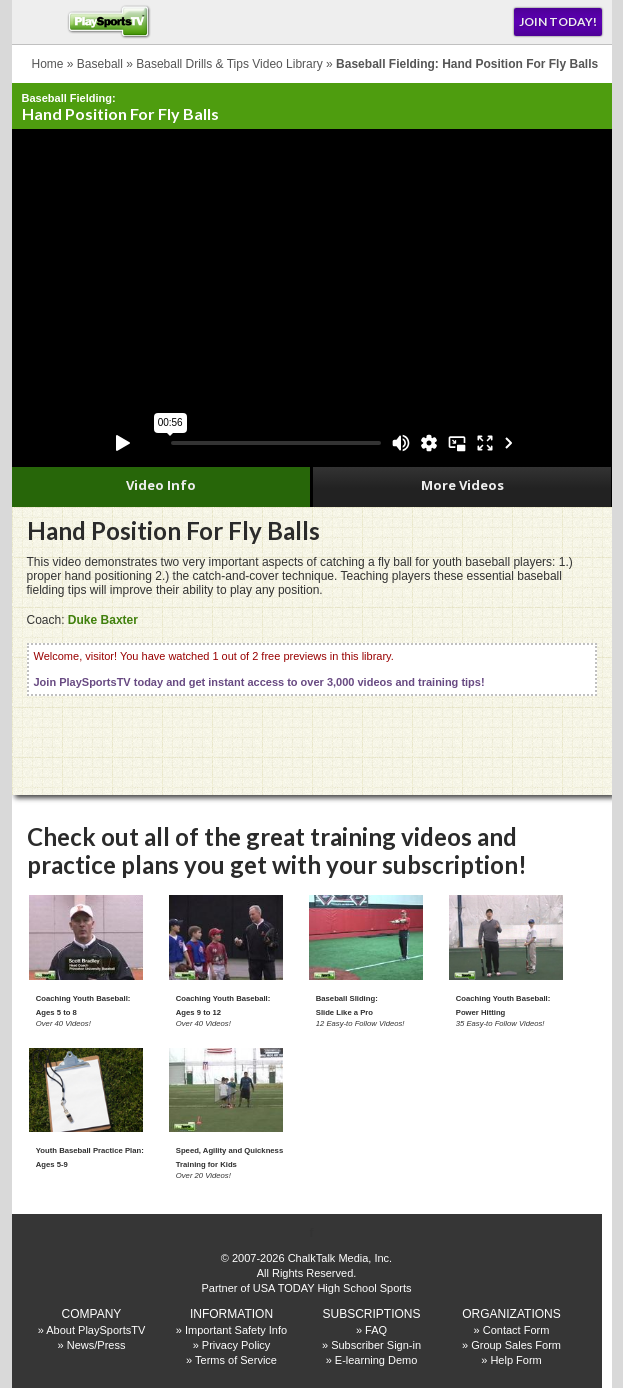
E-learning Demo (376, 1360)
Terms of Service (236, 1360)
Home (48, 64)
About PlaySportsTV (95, 1330)
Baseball (100, 64)
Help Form (515, 1360)
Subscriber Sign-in (376, 1345)
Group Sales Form (516, 1345)
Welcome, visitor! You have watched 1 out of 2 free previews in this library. (259, 669)
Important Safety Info (236, 1330)
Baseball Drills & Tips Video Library (229, 64)
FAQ (376, 1330)
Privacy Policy (236, 1345)
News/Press (96, 1345)
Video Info (161, 485)
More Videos (462, 485)
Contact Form (516, 1330)
